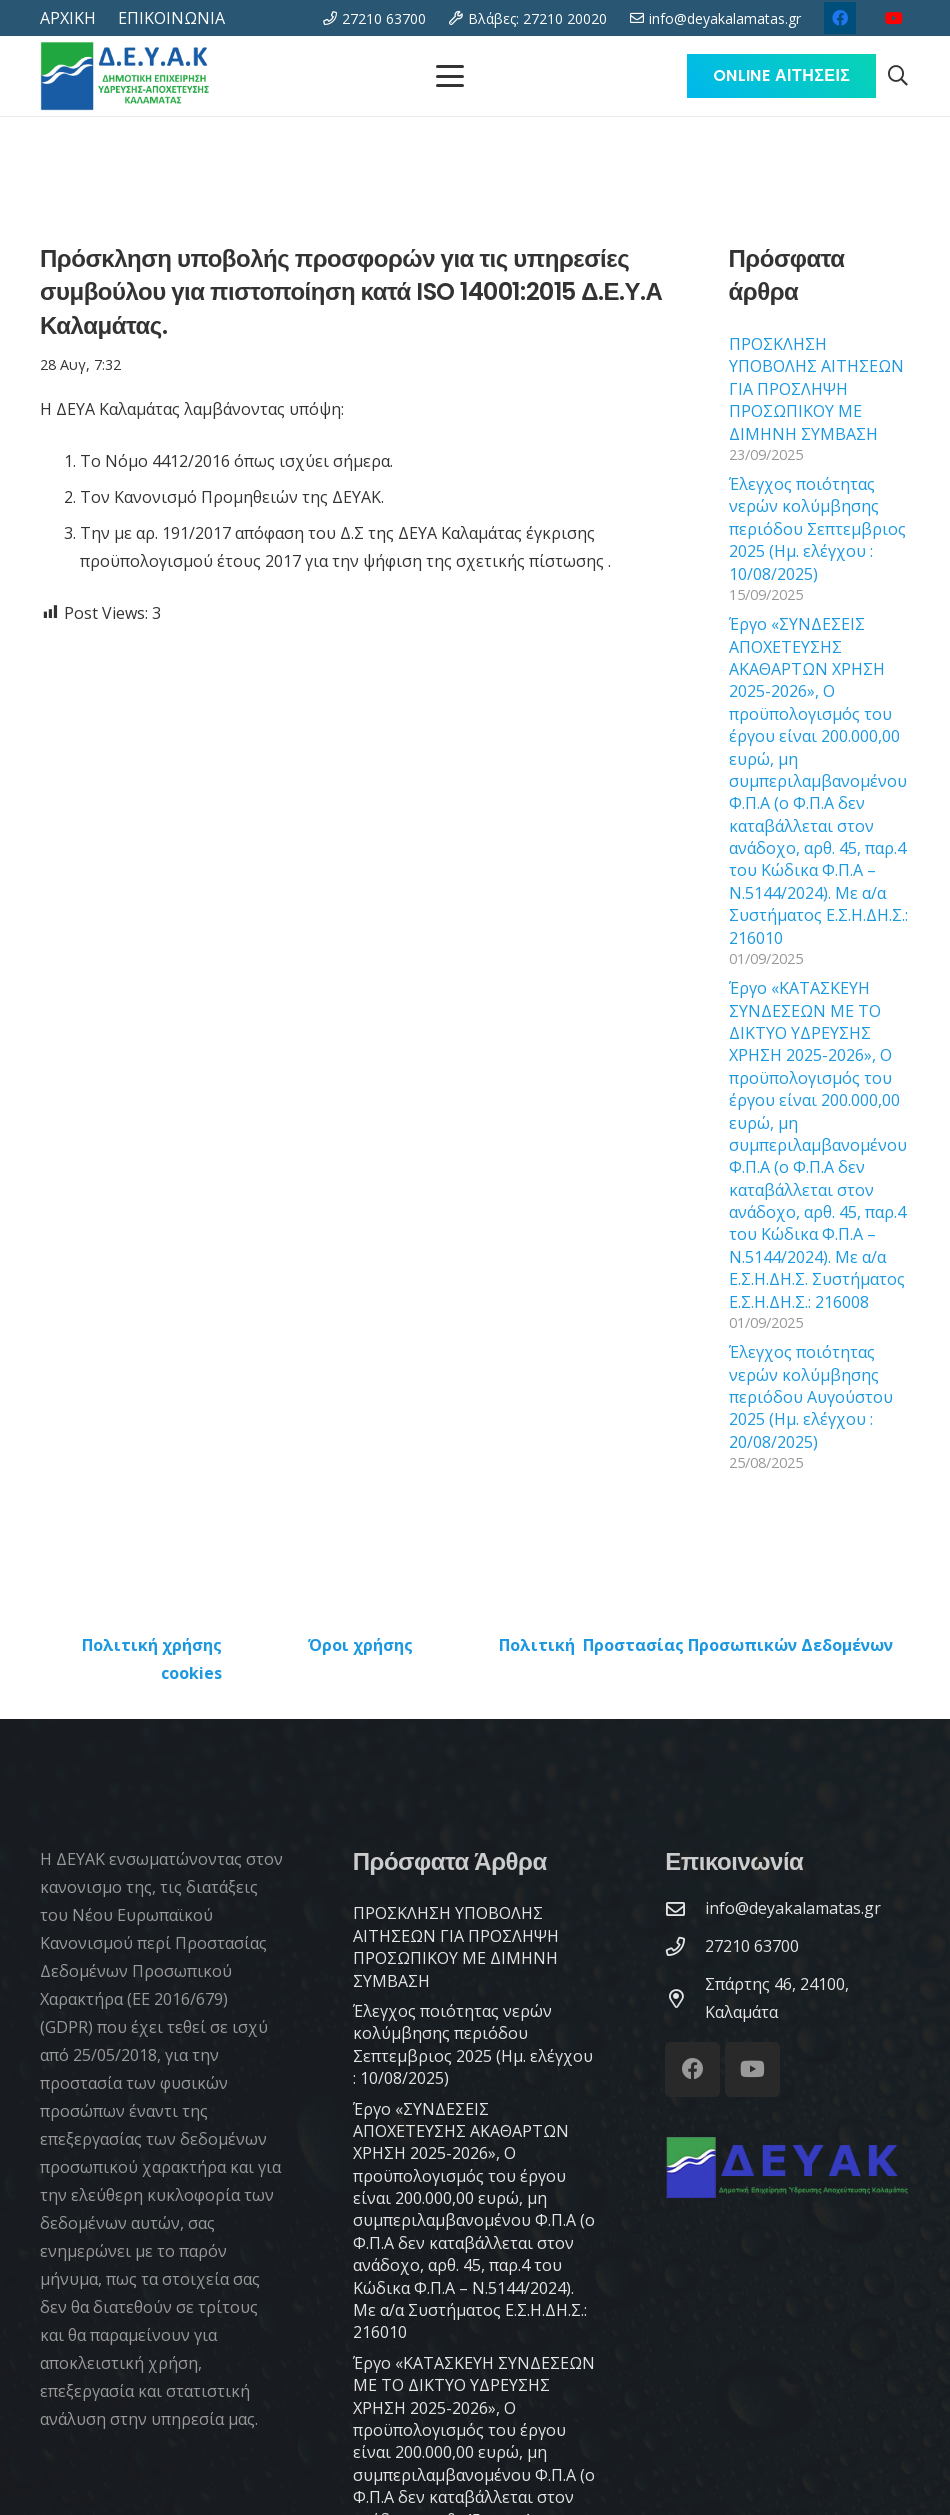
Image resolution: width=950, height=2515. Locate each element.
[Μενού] (450, 76)
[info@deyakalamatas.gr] (685, 1908)
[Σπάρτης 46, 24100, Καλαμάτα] (685, 1998)
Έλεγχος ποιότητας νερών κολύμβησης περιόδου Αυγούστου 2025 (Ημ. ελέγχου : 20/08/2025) (811, 1397)
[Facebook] (840, 18)
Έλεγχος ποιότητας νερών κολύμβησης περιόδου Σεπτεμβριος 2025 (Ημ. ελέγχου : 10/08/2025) (817, 529)
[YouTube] (894, 18)
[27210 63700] (685, 1946)
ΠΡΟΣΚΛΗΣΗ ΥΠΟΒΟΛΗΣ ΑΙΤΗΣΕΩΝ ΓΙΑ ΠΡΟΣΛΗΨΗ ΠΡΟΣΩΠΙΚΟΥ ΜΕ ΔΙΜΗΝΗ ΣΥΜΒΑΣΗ (816, 389)
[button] (898, 76)
